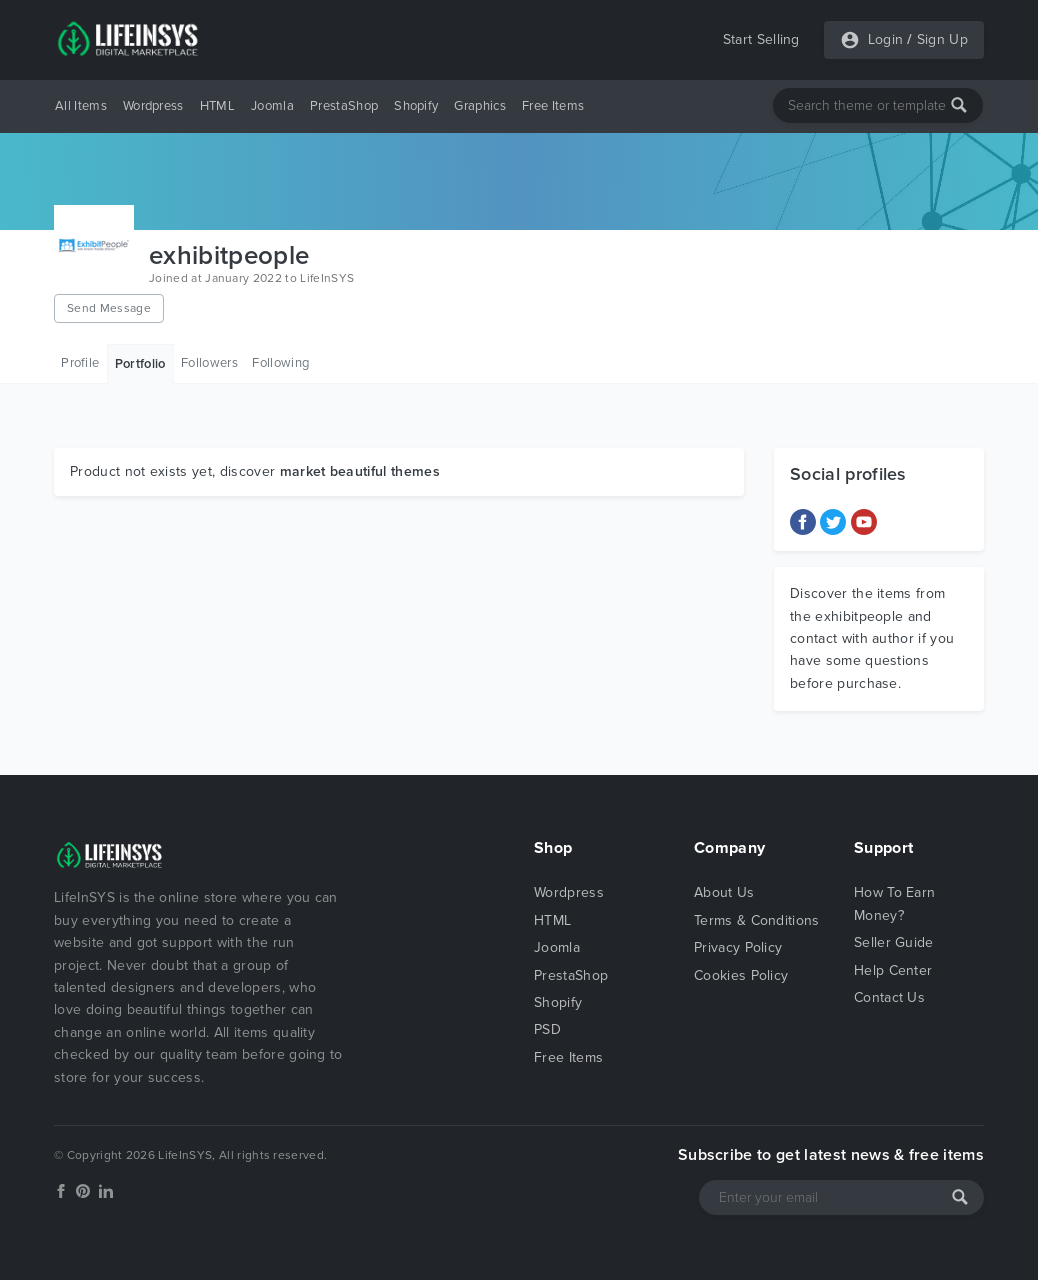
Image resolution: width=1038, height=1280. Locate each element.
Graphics (480, 106)
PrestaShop (344, 106)
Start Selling (761, 39)
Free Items (553, 106)
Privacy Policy (738, 947)
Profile (80, 363)
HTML (217, 106)
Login (886, 39)
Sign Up (942, 39)
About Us (724, 892)
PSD (547, 1029)
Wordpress (153, 106)
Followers (209, 363)
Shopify (416, 106)
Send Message (109, 308)
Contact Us (889, 997)
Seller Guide (894, 942)
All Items (81, 106)
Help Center (893, 970)
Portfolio (140, 364)
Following (280, 363)
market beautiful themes (360, 471)
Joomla (272, 106)
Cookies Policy (741, 975)
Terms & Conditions (757, 920)
